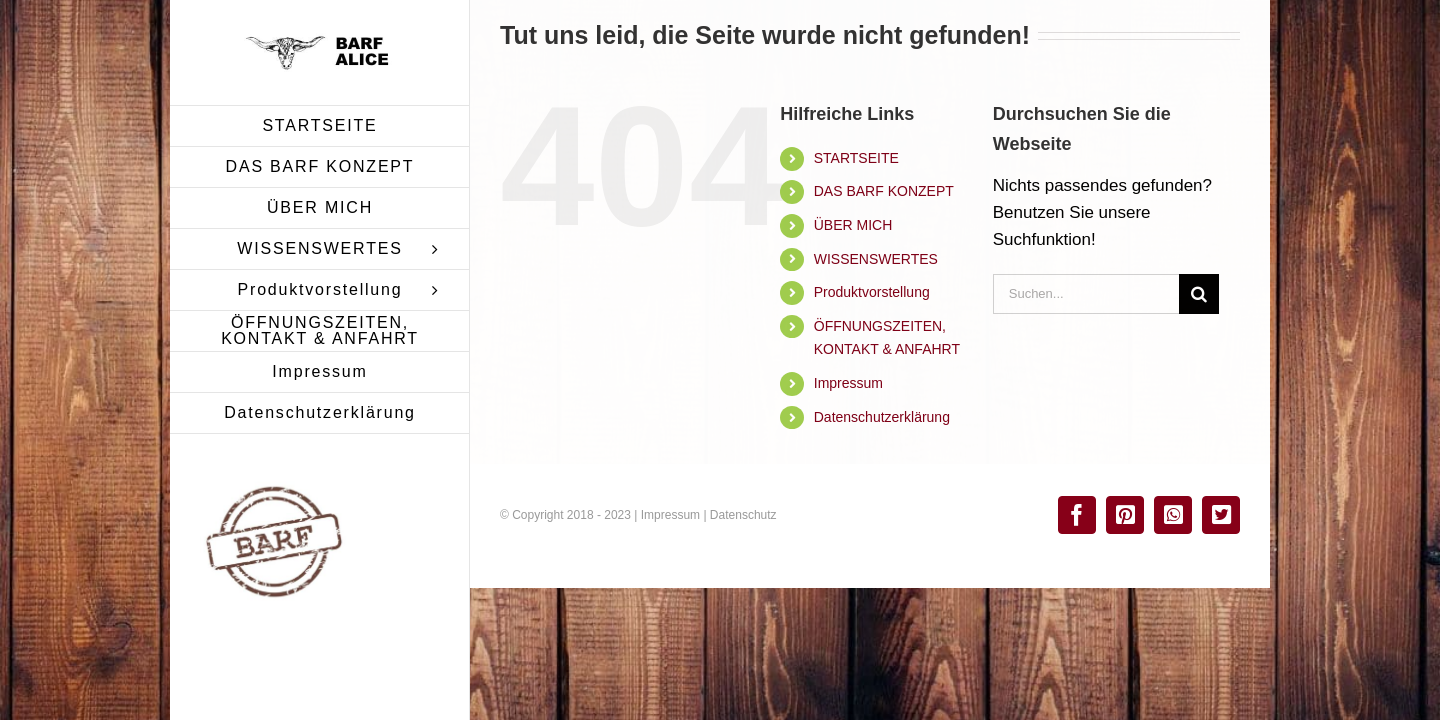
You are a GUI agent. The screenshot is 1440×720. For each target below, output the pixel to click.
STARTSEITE (856, 158)
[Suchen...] (1086, 294)
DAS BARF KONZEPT (884, 191)
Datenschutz (743, 515)
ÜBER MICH (853, 225)
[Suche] (1199, 294)
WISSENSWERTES (876, 259)
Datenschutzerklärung (882, 417)
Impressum (848, 383)
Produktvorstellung (872, 292)
